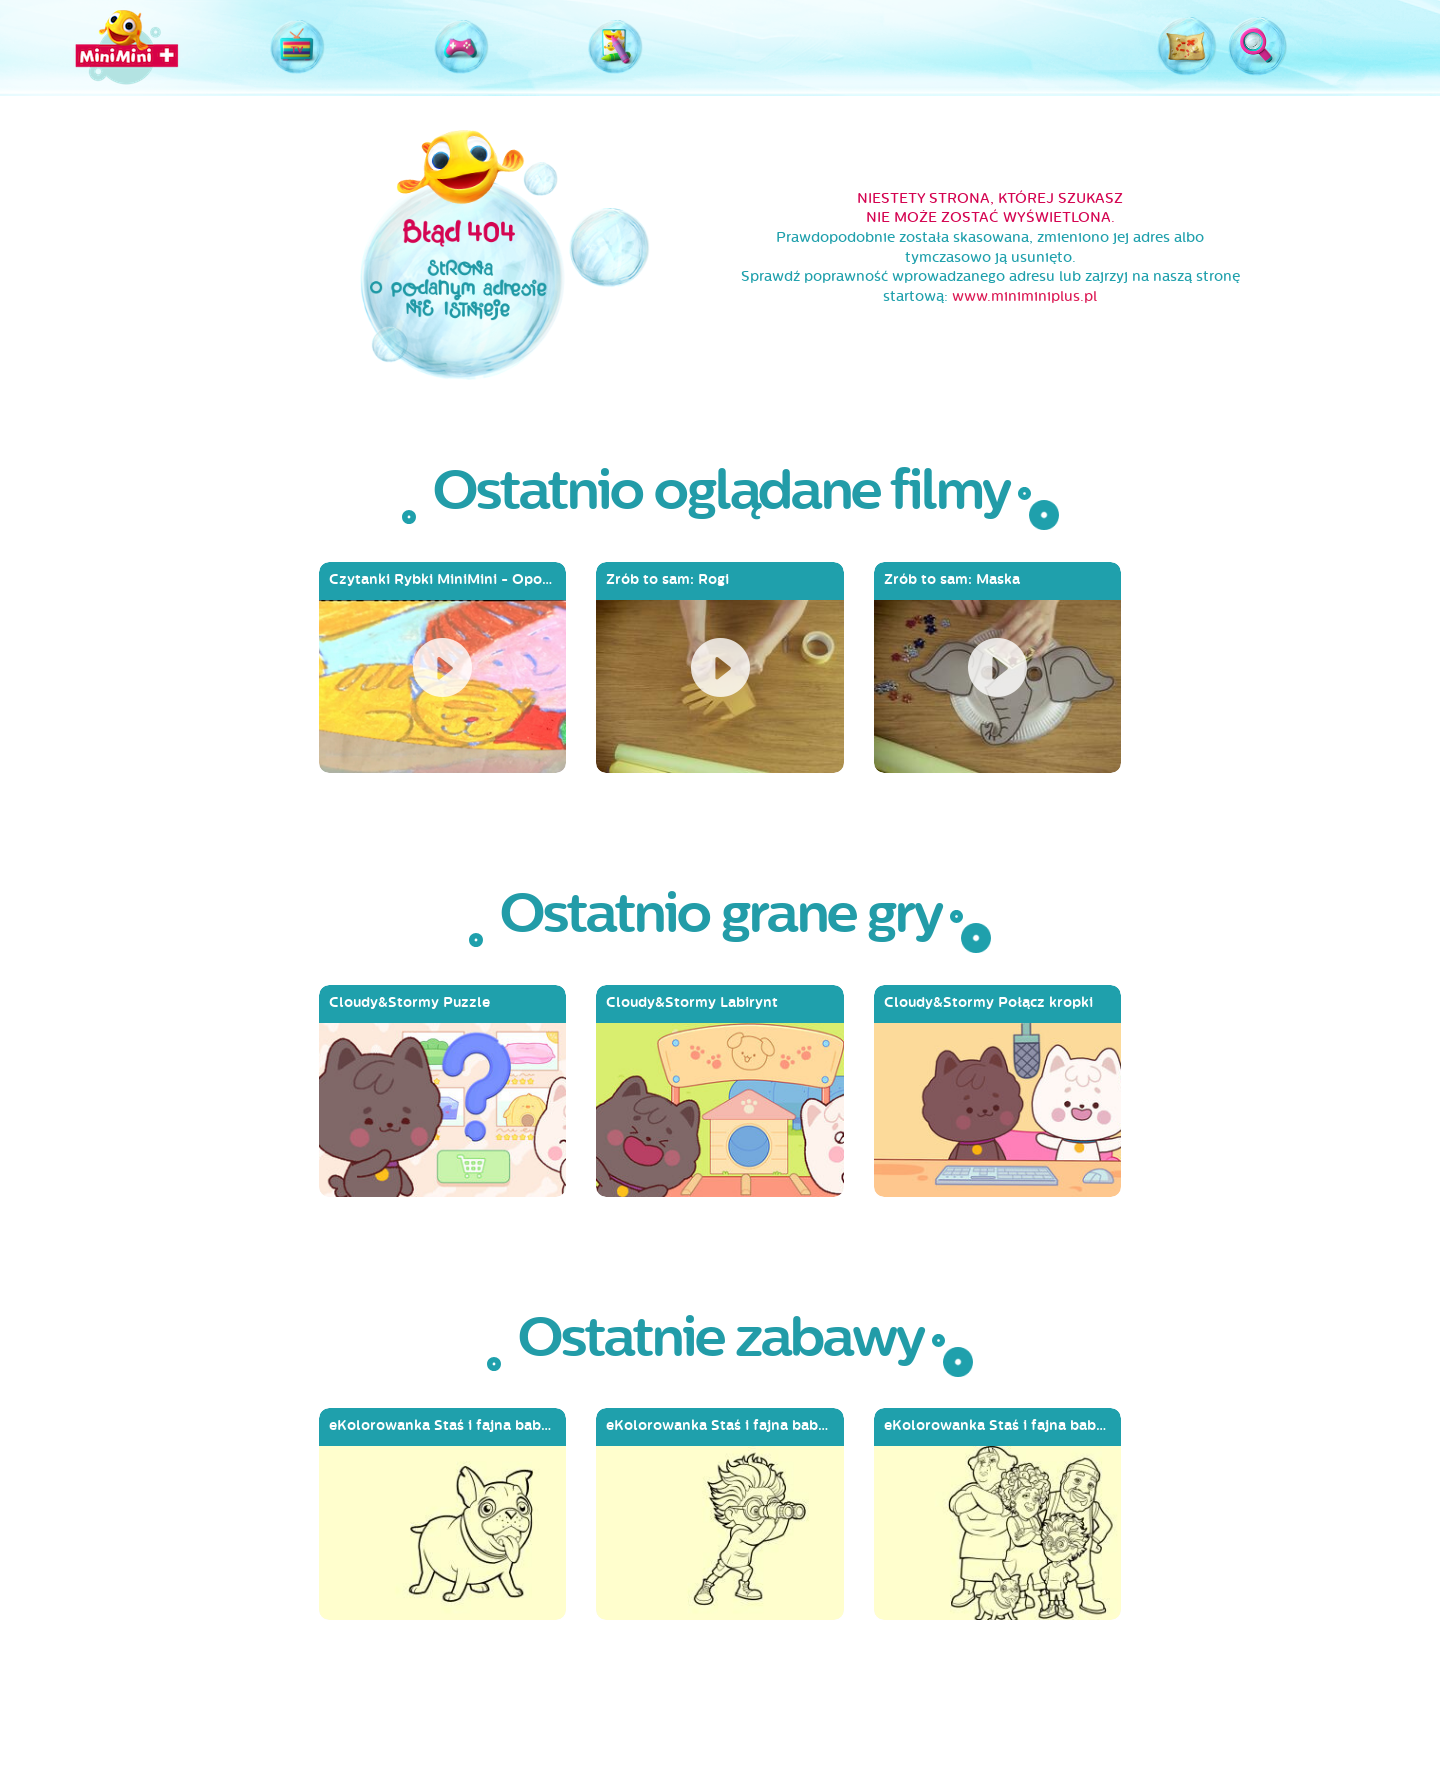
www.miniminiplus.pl (1024, 296)
